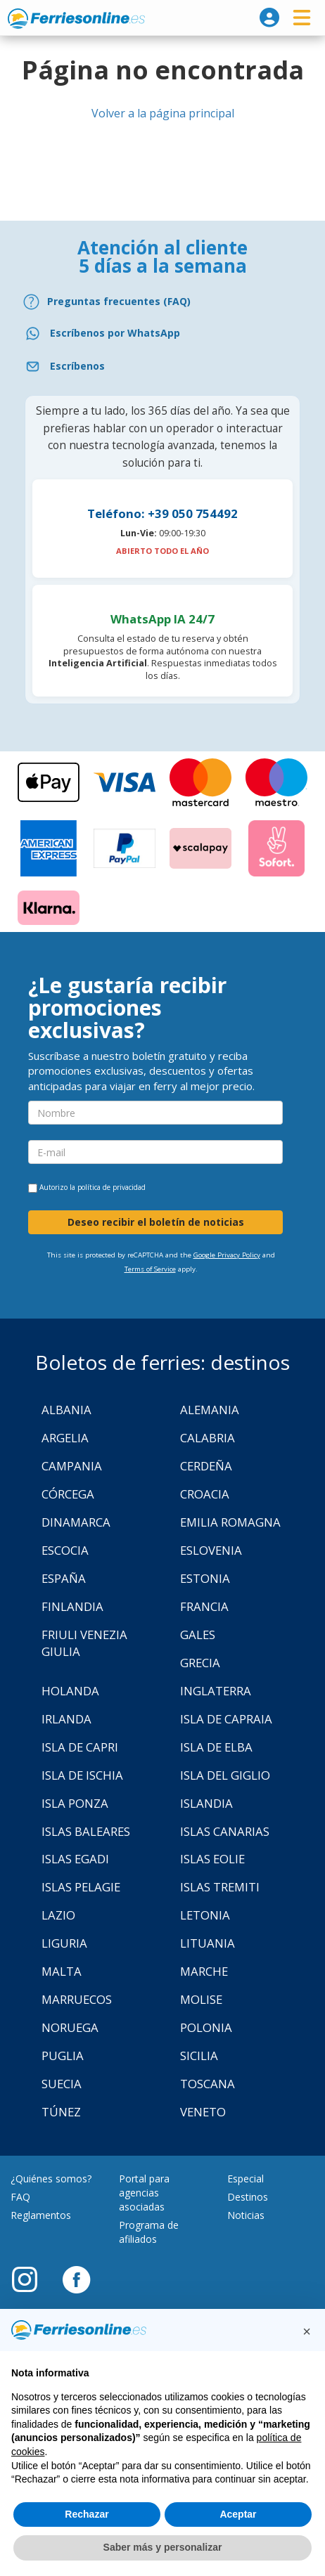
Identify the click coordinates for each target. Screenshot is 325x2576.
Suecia (62, 2084)
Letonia (205, 1915)
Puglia (63, 2055)
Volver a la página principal (162, 113)
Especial (245, 2178)
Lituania (207, 1943)
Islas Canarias (224, 1831)
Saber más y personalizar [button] (162, 2547)
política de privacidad (111, 1187)
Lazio (58, 1915)
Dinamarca (76, 1522)
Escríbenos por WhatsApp (115, 332)
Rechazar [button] (86, 2514)
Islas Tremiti (220, 1887)
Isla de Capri (80, 1747)
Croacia (204, 1494)
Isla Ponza (75, 1803)
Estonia (205, 1578)
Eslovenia (211, 1550)
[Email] (162, 366)
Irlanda (66, 1719)
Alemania (209, 1410)
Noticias (246, 2215)
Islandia (206, 1803)
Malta (62, 1971)
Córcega (68, 1494)
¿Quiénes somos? (51, 2178)
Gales (197, 1634)
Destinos (247, 2196)
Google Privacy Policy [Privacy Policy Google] (226, 1255)
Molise (201, 1999)
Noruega (70, 2027)
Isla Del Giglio (225, 1775)
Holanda (70, 1691)
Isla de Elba (216, 1747)
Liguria (64, 1943)
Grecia (200, 1663)
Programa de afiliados (149, 2232)
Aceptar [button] (237, 2514)
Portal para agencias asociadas (144, 2192)
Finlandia (72, 1606)
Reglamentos (41, 2215)
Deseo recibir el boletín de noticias (156, 1222)
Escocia (65, 1550)
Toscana (207, 2084)
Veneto (203, 2112)
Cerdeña (206, 1466)
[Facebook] (76, 2278)
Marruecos (77, 1999)
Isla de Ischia (82, 1775)
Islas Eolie (212, 1859)
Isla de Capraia (226, 1719)
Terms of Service (150, 1269)
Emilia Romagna (230, 1522)
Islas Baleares (86, 1831)
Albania (66, 1410)
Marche (204, 1971)
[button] (306, 2331)
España (64, 1578)
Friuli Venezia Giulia (84, 1642)
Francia (204, 1606)
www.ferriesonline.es (76, 18)
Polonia (206, 2027)
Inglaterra (215, 1691)
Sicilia (199, 2055)
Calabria (207, 1438)
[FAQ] (162, 302)
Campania (72, 1466)
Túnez (61, 2112)
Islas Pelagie (81, 1887)
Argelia (65, 1438)
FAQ (20, 2196)
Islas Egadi (75, 1859)
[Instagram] (32, 2278)
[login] (269, 18)
